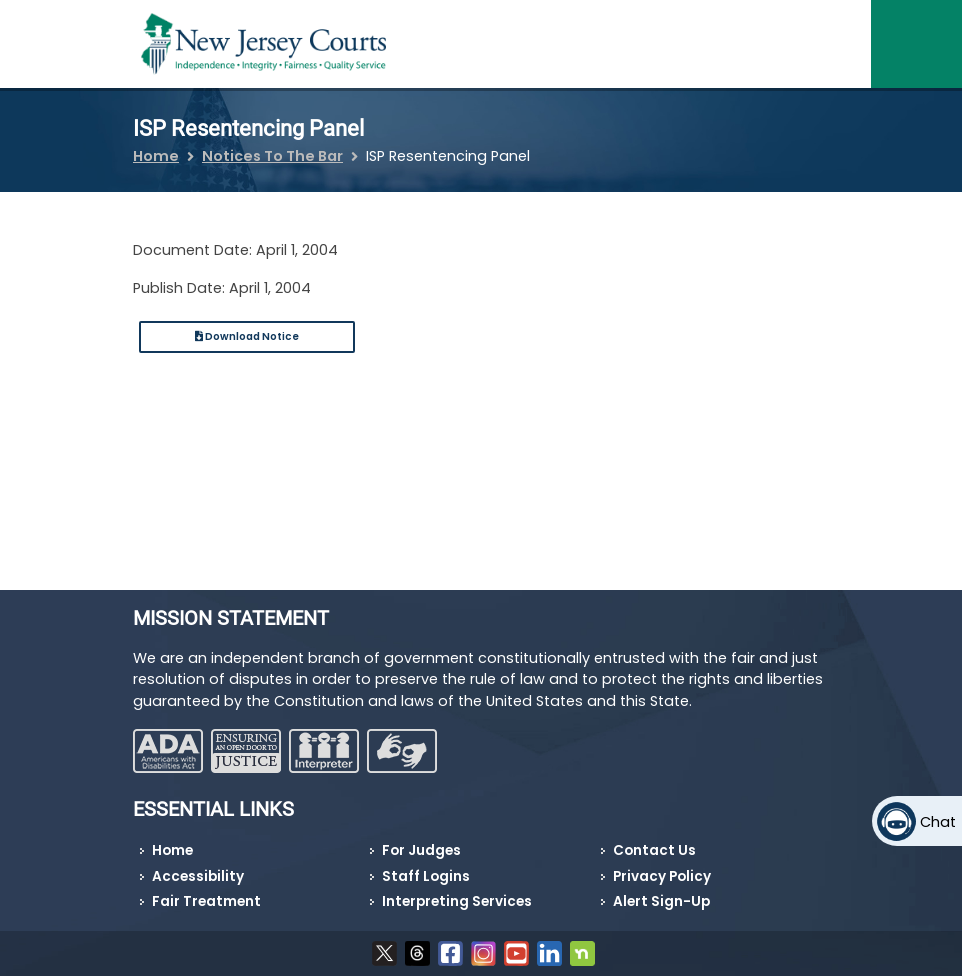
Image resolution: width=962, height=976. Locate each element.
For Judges (421, 850)
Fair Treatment (206, 901)
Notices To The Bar (272, 156)
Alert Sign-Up (661, 901)
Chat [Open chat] (938, 822)
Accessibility (198, 876)
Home (156, 156)
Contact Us (654, 850)
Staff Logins (426, 876)
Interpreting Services (457, 901)
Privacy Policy (662, 876)
